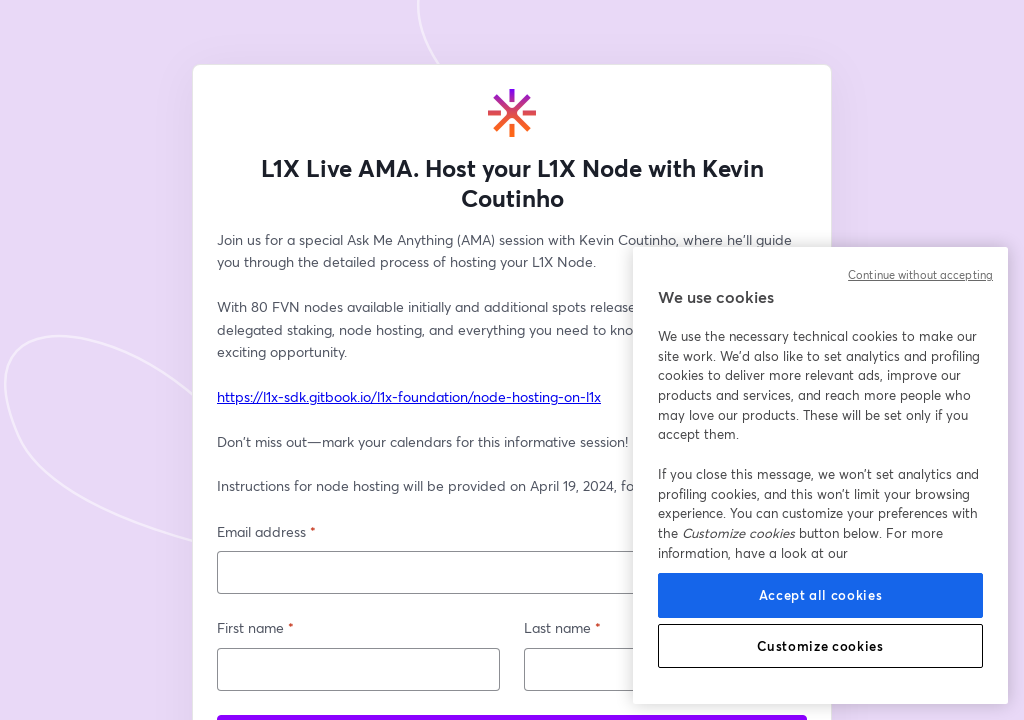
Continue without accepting (920, 275)
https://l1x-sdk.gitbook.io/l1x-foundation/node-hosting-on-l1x (409, 396)
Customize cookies (820, 646)
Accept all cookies (821, 595)
